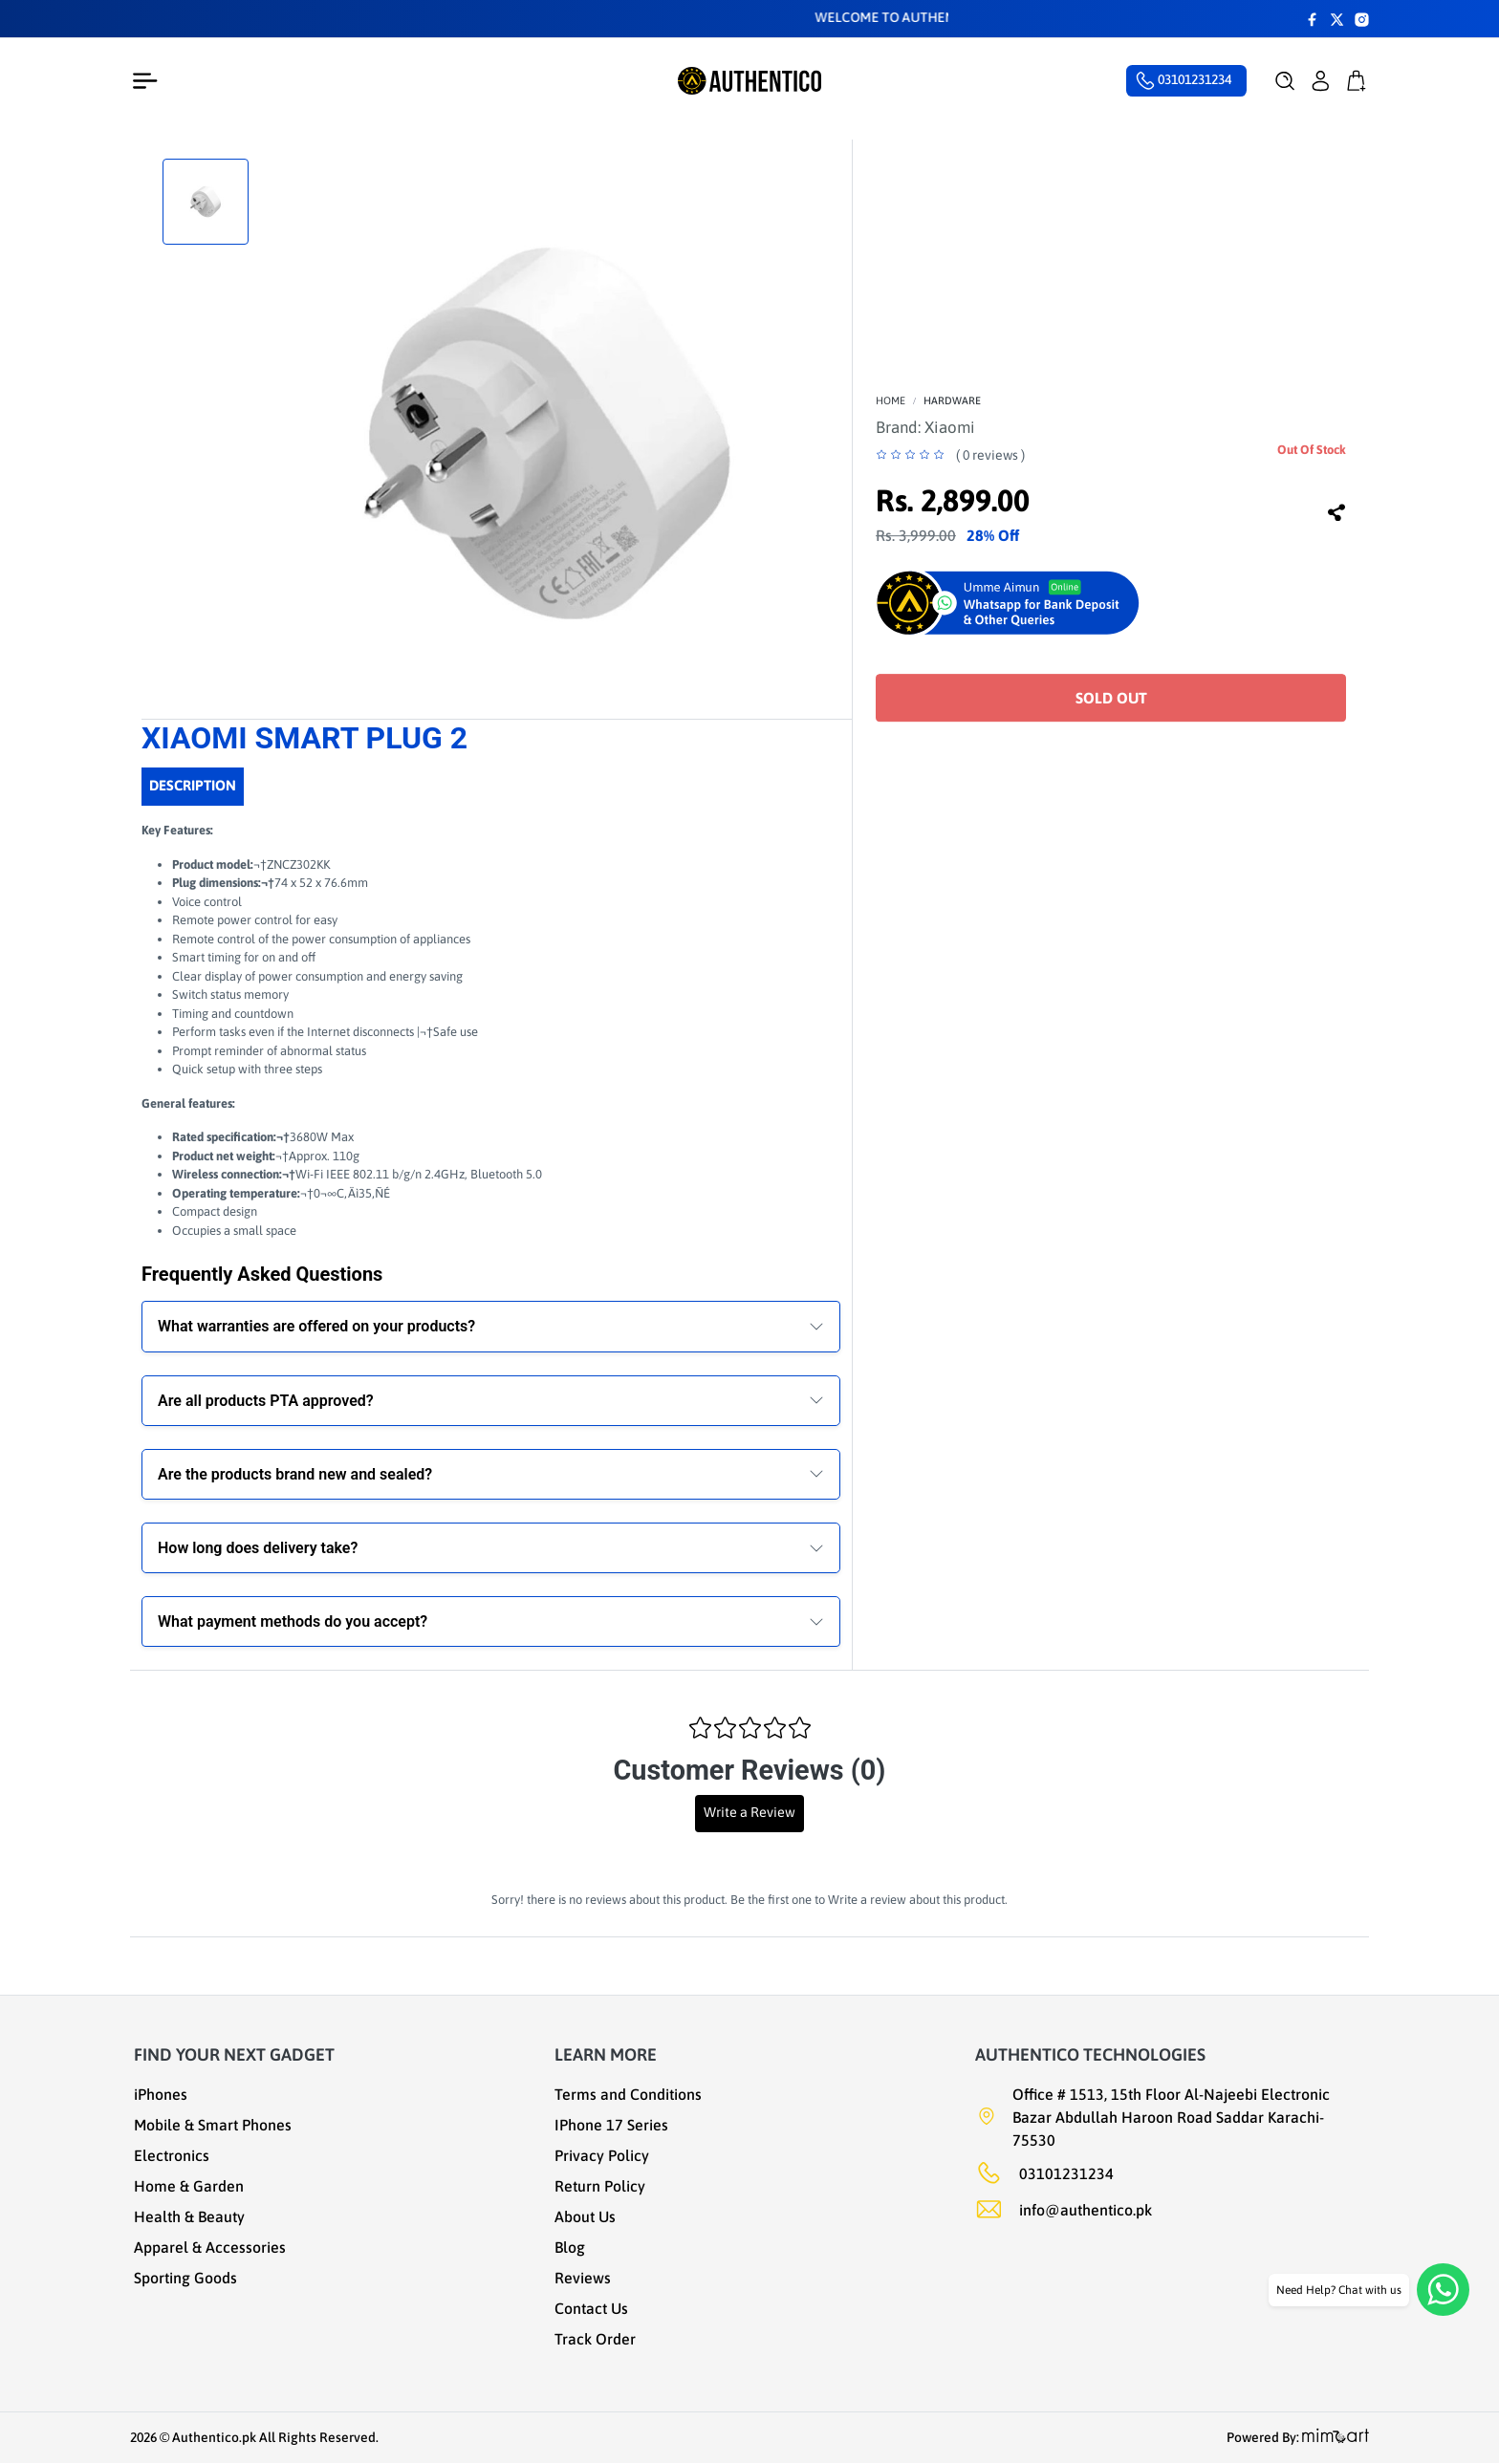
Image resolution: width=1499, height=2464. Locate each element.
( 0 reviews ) (990, 455)
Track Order (595, 2338)
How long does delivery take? (258, 1548)
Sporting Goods (185, 2277)
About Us (585, 2216)
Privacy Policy (601, 2155)
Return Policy (599, 2185)
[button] (1285, 81)
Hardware (952, 400)
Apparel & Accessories (210, 2247)
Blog (569, 2247)
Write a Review (749, 1812)
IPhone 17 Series (611, 2124)
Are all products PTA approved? (266, 1401)
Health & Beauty (189, 2216)
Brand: (925, 427)
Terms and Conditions (628, 2094)
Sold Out (1111, 697)
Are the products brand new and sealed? (295, 1474)
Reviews (582, 2277)
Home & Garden (189, 2185)
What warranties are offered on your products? (316, 1326)
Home (890, 400)
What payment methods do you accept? (292, 1621)
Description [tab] (192, 785)
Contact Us (591, 2308)
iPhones (160, 2094)
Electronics (171, 2155)
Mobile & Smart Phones (213, 2124)
